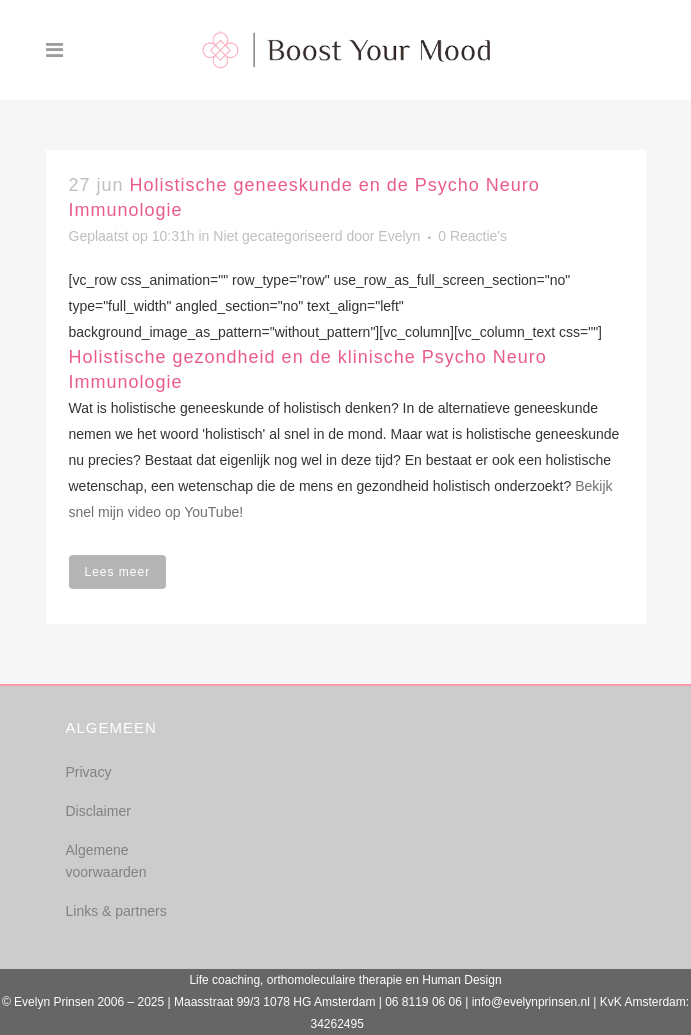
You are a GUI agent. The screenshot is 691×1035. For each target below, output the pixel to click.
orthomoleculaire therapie (334, 980)
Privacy (89, 772)
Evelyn (399, 236)
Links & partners (116, 911)
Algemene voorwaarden (106, 861)
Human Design (461, 980)
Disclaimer (98, 811)
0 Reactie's (472, 236)
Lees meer (118, 572)
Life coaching (224, 980)
